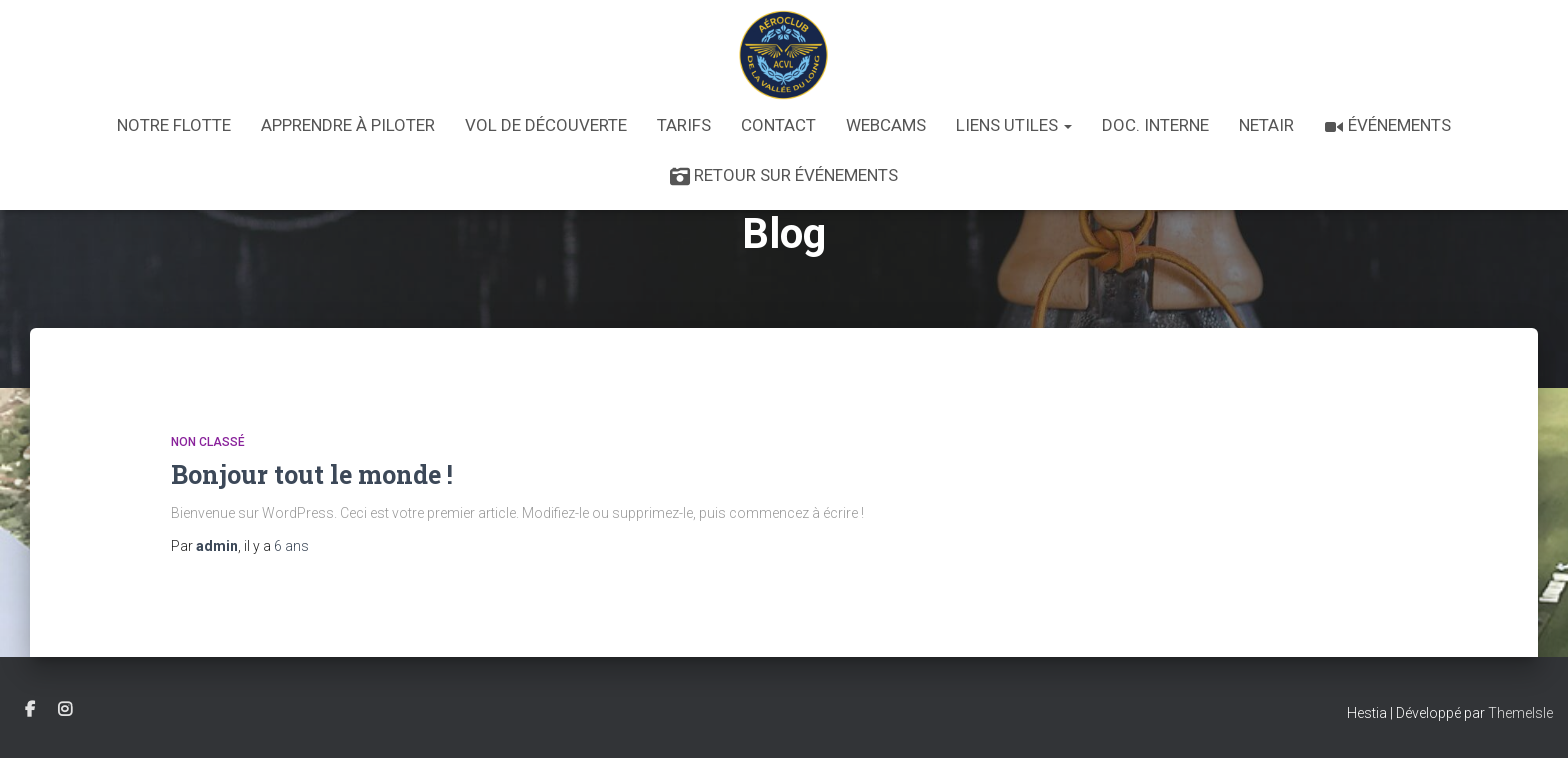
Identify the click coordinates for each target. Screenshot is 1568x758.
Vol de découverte (546, 125)
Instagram (65, 710)
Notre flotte (174, 125)
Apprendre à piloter (348, 125)
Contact (778, 125)
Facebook (30, 710)
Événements (1387, 126)
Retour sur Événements (784, 176)
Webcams (886, 125)
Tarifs (684, 125)
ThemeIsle (1520, 713)
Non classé (208, 442)
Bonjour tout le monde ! (312, 474)
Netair (1266, 125)
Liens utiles (1014, 125)
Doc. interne (1155, 125)
